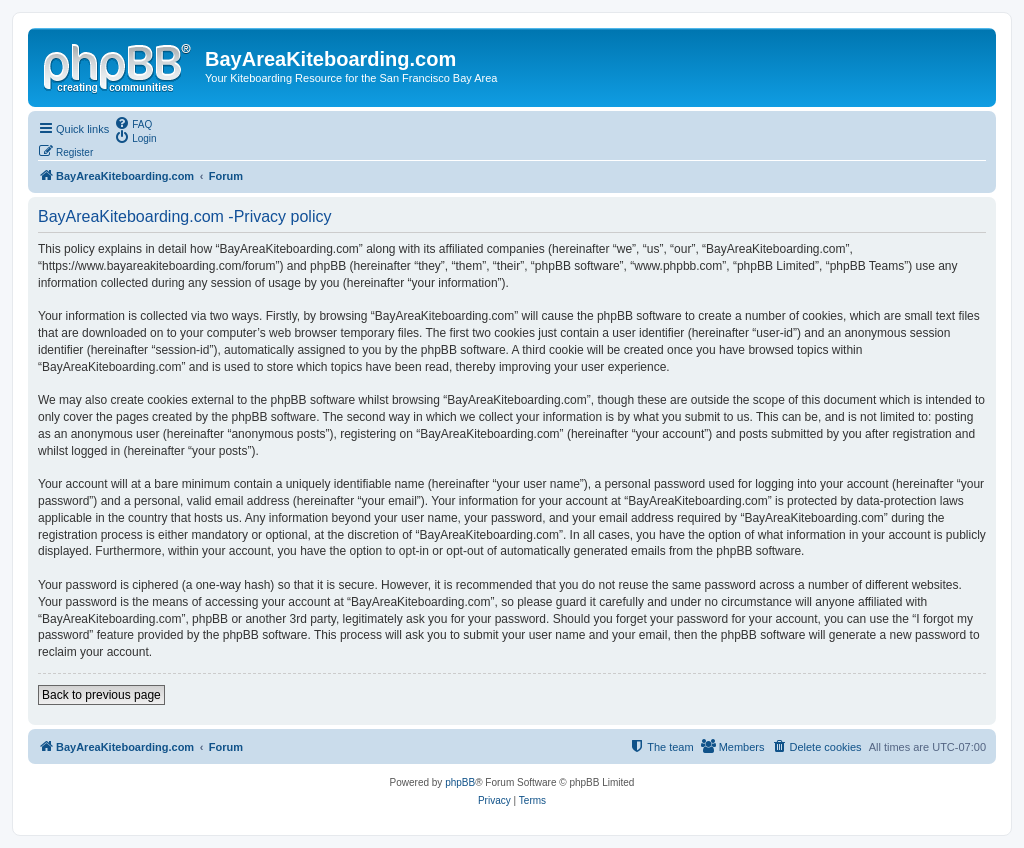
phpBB (460, 782)
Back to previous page (101, 695)
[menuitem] (133, 123)
